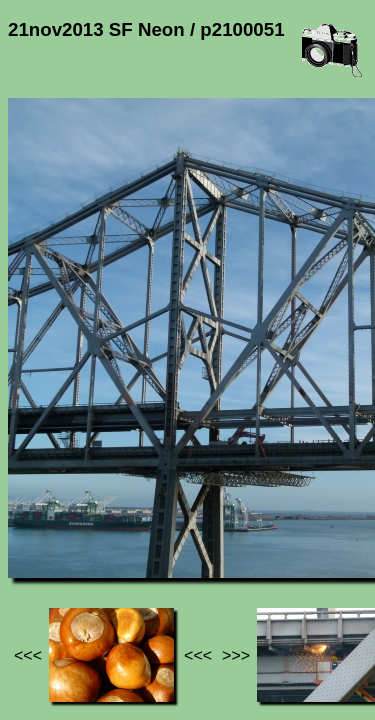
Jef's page (44, 520)
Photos (119, 520)
